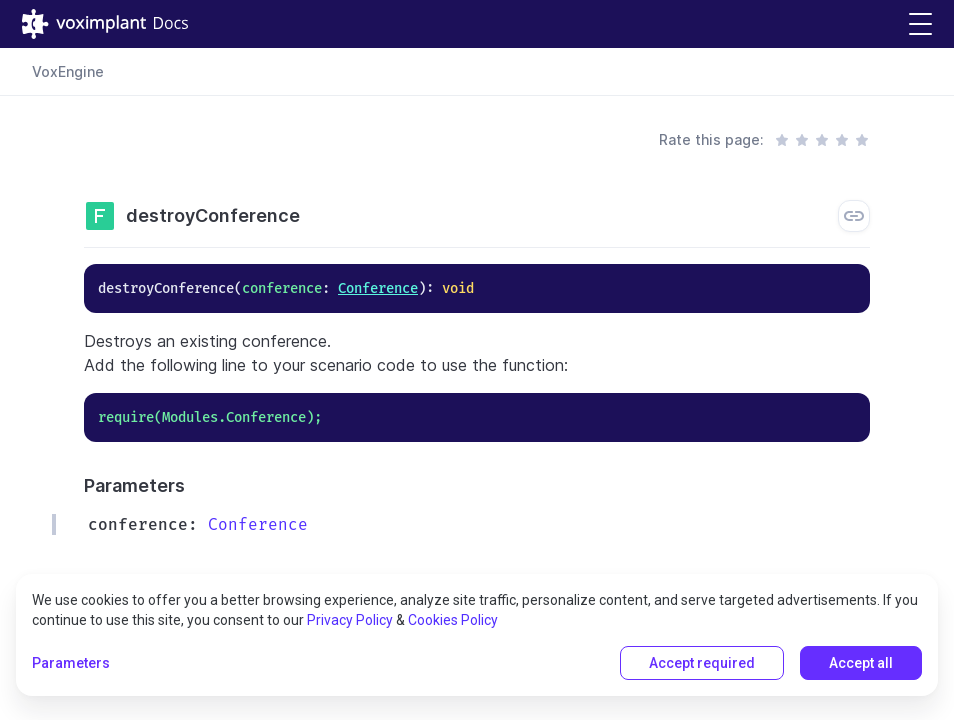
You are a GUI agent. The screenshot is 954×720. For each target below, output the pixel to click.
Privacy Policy (350, 620)
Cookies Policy (453, 620)
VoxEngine (68, 71)
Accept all (861, 663)
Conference (378, 288)
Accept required (702, 663)
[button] (920, 24)
